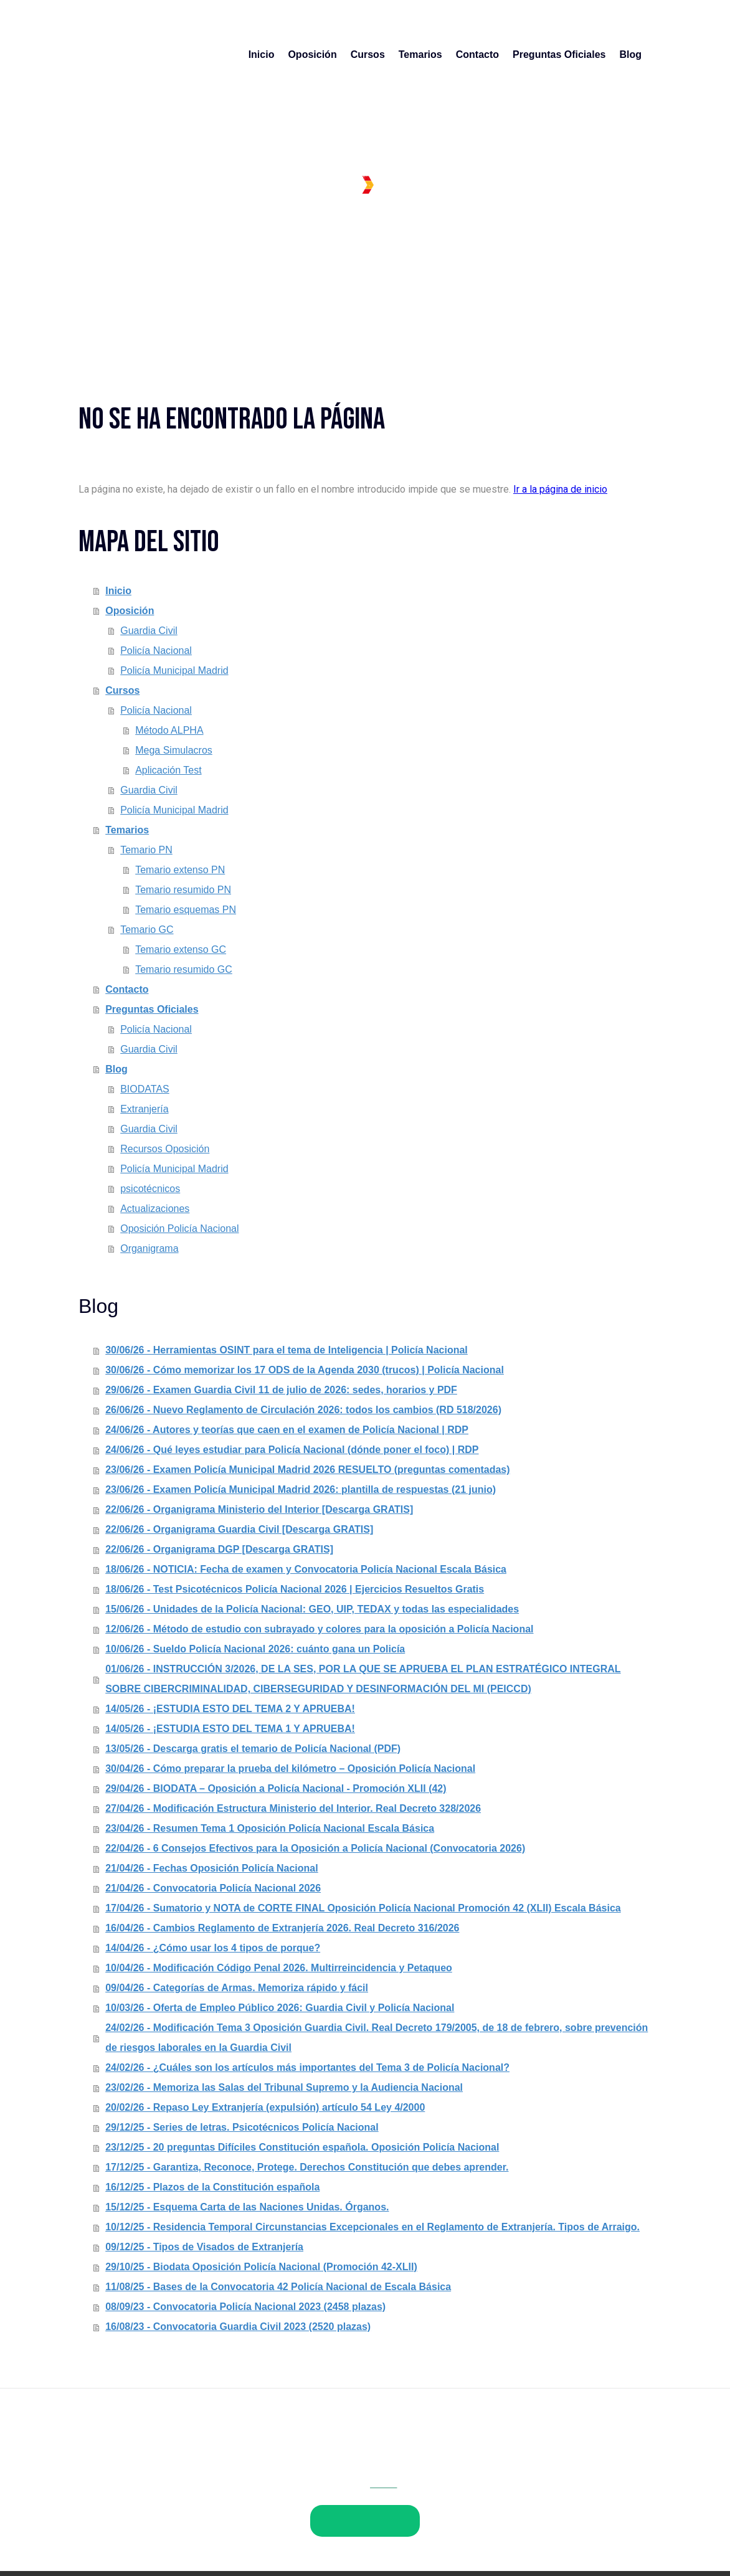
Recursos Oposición (164, 1149)
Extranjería (144, 1109)
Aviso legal (99, 2494)
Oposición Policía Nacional (179, 1228)
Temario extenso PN (180, 869)
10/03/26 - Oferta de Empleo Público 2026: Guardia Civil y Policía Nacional (279, 2007)
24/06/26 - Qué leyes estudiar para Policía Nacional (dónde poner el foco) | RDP (291, 1449)
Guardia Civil (149, 630)
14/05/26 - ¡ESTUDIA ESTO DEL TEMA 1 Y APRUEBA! (230, 1728)
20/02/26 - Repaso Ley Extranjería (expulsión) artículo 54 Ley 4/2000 (265, 2107)
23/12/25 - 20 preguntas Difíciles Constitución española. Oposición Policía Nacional (302, 2147)
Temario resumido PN (183, 889)
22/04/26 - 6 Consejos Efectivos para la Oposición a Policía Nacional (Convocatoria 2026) (315, 1848)
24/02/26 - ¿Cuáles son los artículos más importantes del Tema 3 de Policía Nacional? (307, 2067)
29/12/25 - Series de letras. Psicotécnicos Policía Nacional (241, 2127)
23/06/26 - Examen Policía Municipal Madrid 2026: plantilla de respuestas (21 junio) (300, 1489)
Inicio (262, 54)
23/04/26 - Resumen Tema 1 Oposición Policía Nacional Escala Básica (269, 1828)
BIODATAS (144, 1089)
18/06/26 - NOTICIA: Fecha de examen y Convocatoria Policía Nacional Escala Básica (305, 1569)
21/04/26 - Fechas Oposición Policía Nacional (211, 1868)
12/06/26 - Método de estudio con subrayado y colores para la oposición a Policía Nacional (319, 1629)
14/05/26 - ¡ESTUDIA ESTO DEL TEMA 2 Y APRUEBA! (230, 1708)
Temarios (420, 54)
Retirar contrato (119, 2510)
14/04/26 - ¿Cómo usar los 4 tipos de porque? (212, 1948)
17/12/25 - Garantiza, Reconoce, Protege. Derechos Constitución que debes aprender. (306, 2167)
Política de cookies (259, 2494)
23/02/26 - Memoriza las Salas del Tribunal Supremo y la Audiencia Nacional (284, 2087)
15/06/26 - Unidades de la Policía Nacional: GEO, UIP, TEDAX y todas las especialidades (312, 1609)
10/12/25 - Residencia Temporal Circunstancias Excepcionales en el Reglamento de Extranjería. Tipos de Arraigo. (372, 2227)
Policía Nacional (156, 650)
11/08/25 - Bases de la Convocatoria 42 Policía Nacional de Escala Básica (278, 2286)
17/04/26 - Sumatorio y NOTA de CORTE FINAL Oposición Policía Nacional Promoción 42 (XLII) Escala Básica (362, 1908)
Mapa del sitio (331, 2494)
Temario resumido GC (183, 969)
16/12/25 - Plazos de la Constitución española (212, 2187)
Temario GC (146, 929)
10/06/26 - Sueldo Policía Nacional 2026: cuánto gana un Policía (255, 1649)
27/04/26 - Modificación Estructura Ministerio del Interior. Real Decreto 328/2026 (293, 1808)
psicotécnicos (150, 1188)
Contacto (477, 54)
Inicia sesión (627, 2537)
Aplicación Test (168, 770)
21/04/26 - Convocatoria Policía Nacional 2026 (213, 1888)
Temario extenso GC (180, 949)
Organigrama (149, 1248)
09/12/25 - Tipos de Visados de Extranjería (204, 2247)
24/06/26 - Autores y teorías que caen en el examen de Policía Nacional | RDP (286, 1429)
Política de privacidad (171, 2494)
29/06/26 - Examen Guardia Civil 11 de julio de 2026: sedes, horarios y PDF (281, 1390)
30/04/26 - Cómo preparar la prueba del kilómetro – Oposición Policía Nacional (290, 1768)
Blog (630, 54)
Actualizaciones (154, 1208)
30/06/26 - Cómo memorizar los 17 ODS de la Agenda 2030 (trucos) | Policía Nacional (304, 1370)
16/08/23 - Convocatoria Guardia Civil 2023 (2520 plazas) (238, 2326)
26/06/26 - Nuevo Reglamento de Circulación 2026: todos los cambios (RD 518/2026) (303, 1409)
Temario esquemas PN (185, 909)
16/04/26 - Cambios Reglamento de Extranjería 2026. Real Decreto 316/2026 (282, 1928)
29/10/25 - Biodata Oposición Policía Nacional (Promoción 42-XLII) (261, 2266)
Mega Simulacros (173, 750)
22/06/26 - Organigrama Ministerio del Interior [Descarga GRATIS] (259, 1509)
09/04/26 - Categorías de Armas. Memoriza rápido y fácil (236, 1987)
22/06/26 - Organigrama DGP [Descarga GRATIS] (219, 1549)
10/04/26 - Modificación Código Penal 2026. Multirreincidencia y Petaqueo (278, 1968)
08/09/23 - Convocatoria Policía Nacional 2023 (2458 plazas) (245, 2306)
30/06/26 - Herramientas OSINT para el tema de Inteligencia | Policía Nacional (286, 1350)
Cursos (368, 54)
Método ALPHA (169, 730)
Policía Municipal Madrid (174, 670)
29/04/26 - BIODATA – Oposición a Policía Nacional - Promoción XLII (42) (275, 1788)
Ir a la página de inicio (560, 489)
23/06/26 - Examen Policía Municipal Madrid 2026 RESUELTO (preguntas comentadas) (307, 1469)
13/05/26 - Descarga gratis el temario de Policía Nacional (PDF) (253, 1748)
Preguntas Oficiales (559, 54)
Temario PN (146, 850)
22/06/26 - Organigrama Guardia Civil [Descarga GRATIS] (239, 1529)
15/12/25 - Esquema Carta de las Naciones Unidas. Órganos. (247, 2207)
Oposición (312, 54)
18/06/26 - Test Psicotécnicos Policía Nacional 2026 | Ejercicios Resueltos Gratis (294, 1589)
